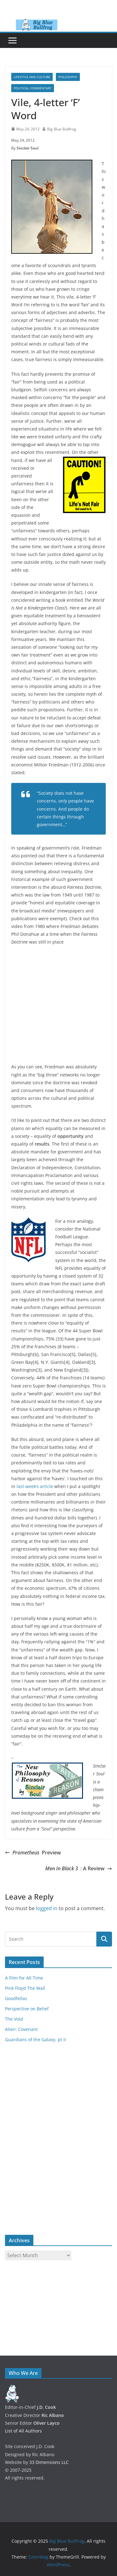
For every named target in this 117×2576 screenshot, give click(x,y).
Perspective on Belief (27, 2009)
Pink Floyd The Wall (25, 1988)
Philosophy (67, 77)
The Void (14, 2019)
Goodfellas (16, 1998)
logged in (46, 1908)
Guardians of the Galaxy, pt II (35, 2039)
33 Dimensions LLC (49, 2462)
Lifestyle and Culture (32, 77)
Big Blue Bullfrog (61, 129)
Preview (33, 1852)
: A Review (78, 1868)
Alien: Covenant (21, 2029)
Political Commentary (32, 88)
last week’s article (35, 1486)
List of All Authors (23, 2431)
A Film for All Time (24, 1978)
